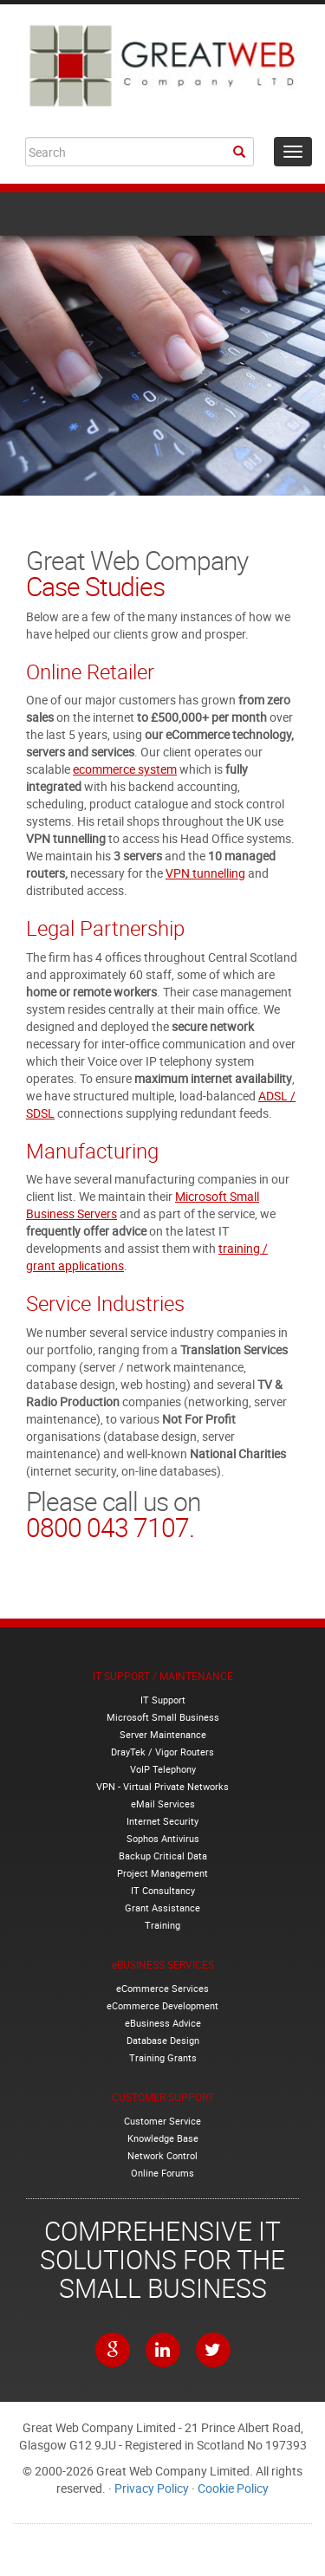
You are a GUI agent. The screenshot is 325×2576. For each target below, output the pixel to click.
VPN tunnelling (205, 873)
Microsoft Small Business (163, 1716)
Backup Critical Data (163, 1855)
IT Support (162, 1699)
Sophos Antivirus (163, 1838)
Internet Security (162, 1820)
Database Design (163, 2040)
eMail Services (163, 1803)
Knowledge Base (162, 2138)
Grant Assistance (162, 1907)
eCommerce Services (162, 1988)
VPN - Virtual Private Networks (162, 1786)
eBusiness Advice (163, 2022)
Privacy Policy (151, 2488)
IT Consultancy (163, 1890)
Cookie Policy (233, 2488)
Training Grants (163, 2057)
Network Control (162, 2155)
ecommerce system (125, 769)
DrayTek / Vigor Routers (162, 1751)
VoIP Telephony (163, 1768)
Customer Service (162, 2120)
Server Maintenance (163, 1734)
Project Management (162, 1872)
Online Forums (162, 2172)
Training (162, 1924)
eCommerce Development (162, 2005)
